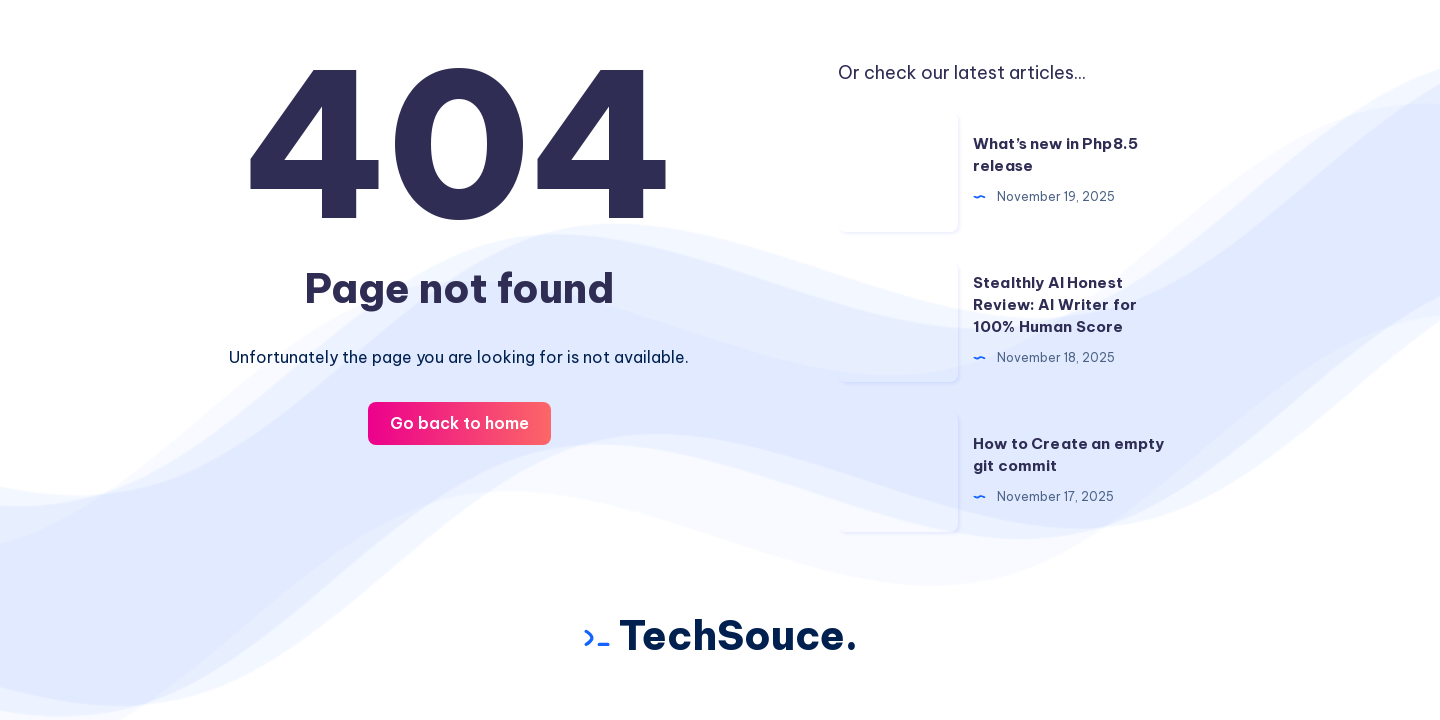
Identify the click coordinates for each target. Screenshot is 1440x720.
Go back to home (459, 423)
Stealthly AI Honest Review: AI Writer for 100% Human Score (1055, 304)
